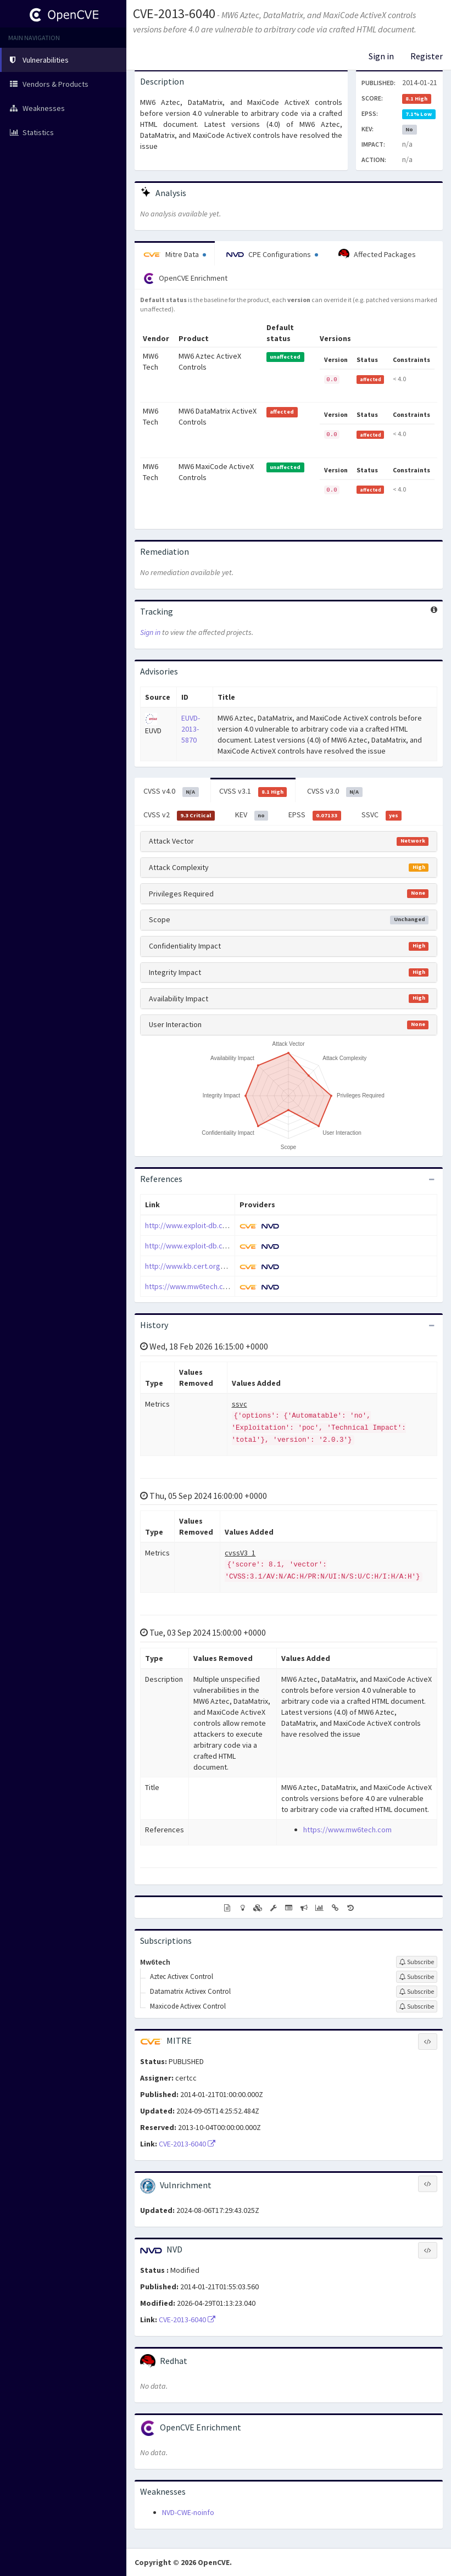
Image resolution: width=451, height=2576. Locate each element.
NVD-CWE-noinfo (188, 2512)
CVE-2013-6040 (174, 13)
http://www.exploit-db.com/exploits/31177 (214, 1246)
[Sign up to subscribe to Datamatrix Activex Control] (416, 1992)
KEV (252, 815)
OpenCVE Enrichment (185, 278)
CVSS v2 (179, 815)
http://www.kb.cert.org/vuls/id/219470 (208, 1266)
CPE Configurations (272, 254)
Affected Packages (377, 254)
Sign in (381, 56)
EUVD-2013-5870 (190, 729)
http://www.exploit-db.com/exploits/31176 (214, 1225)
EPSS (314, 815)
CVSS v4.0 (171, 791)
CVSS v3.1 (253, 791)
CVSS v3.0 (335, 791)
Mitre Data (174, 254)
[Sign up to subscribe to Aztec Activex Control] (416, 1977)
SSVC (381, 815)
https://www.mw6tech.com (189, 1286)
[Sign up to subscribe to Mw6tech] (416, 1962)
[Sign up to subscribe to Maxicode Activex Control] (416, 2006)
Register (426, 56)
